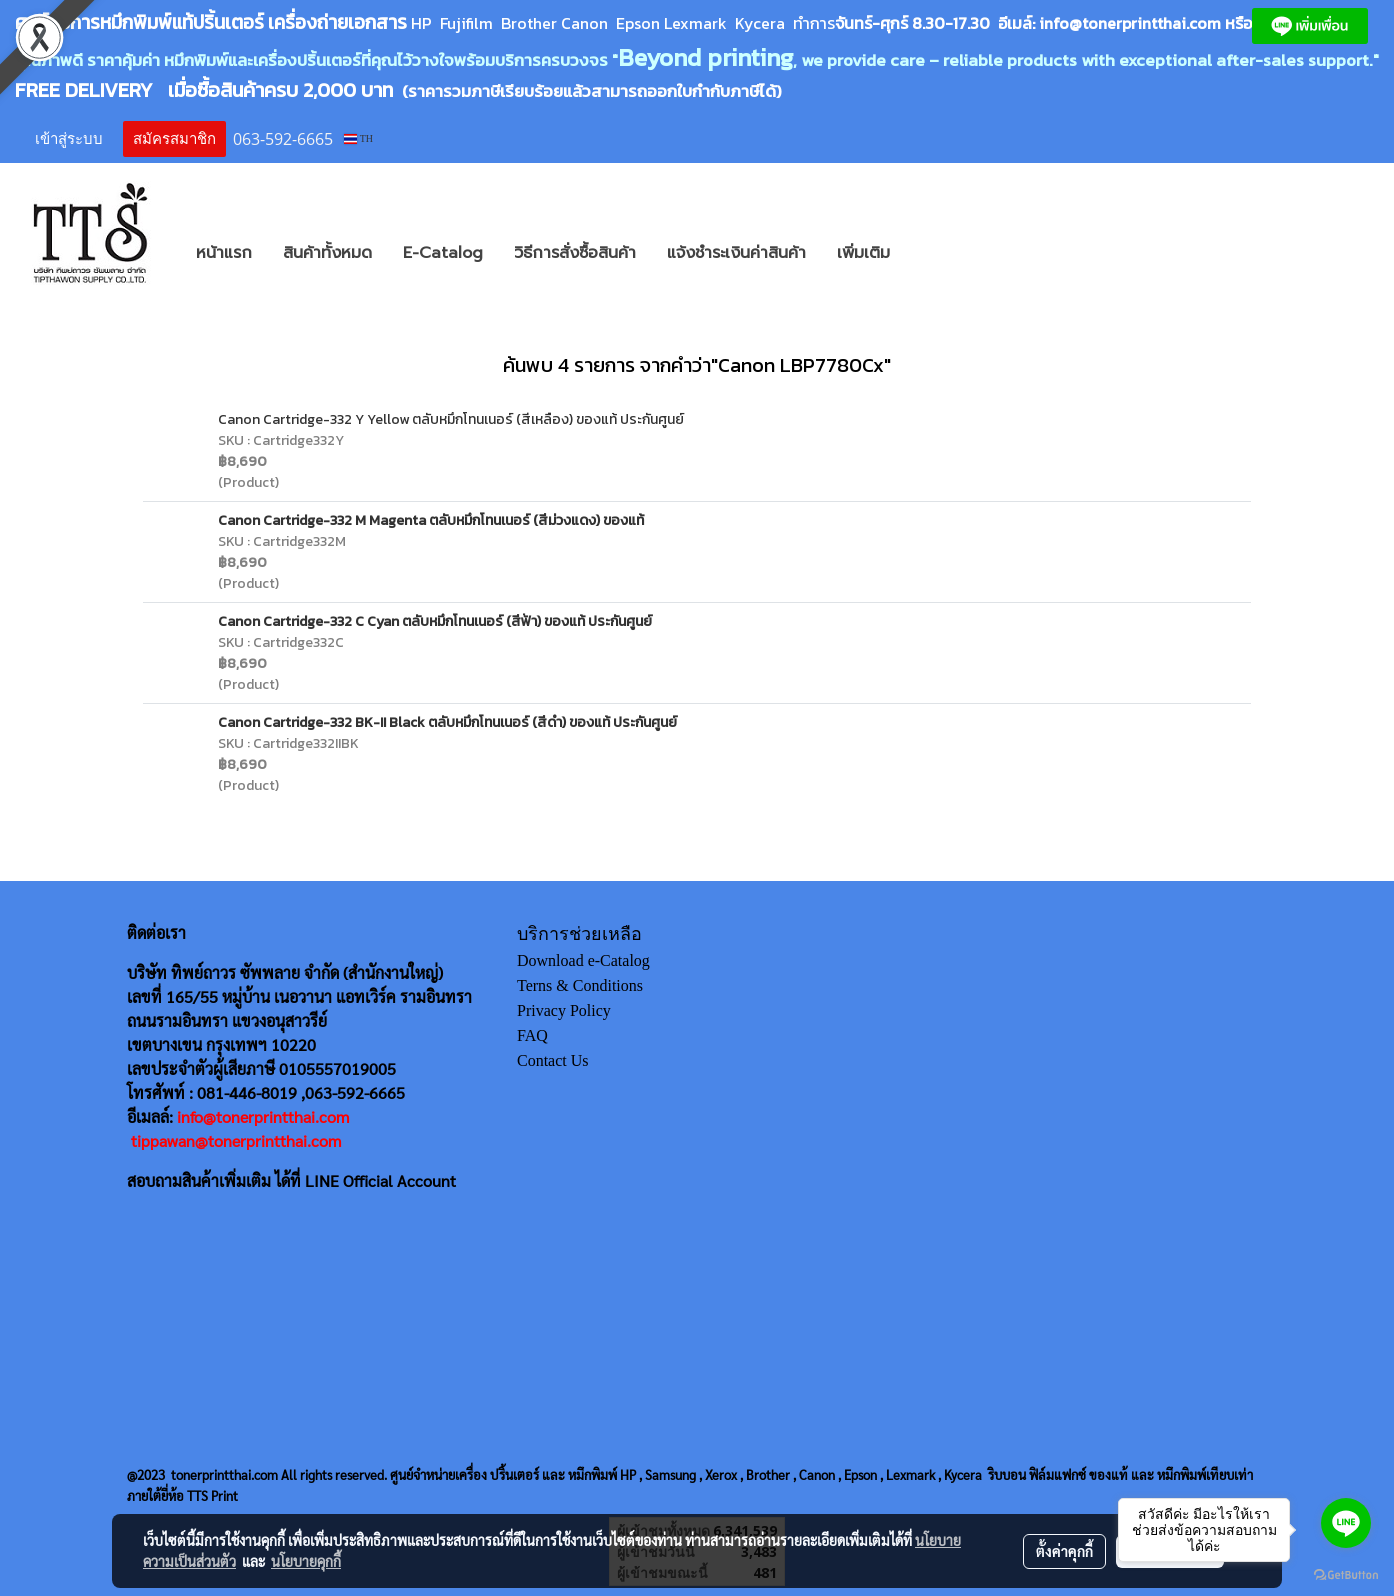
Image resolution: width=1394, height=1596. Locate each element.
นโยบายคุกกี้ (306, 1561)
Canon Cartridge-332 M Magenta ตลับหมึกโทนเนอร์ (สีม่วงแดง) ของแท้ (431, 520)
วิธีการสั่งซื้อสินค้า (575, 253)
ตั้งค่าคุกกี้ (1064, 1551)
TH (358, 138)
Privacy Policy (564, 1010)
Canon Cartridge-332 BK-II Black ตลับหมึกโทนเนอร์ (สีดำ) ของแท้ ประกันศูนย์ (447, 722)
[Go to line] (1346, 1523)
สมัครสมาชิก (174, 139)
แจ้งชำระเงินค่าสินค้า (736, 253)
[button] (935, 253)
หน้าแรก (224, 253)
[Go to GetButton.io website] (1346, 1575)
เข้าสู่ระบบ (69, 139)
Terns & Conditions (580, 985)
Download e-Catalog (583, 960)
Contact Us (553, 1060)
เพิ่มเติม (863, 253)
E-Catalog (443, 253)
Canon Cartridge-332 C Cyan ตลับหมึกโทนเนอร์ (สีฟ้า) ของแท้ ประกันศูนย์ (435, 621)
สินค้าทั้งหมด (327, 253)
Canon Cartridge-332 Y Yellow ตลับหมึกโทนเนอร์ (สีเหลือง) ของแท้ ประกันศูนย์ (451, 419)
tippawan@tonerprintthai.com (236, 1140)
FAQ (532, 1035)
